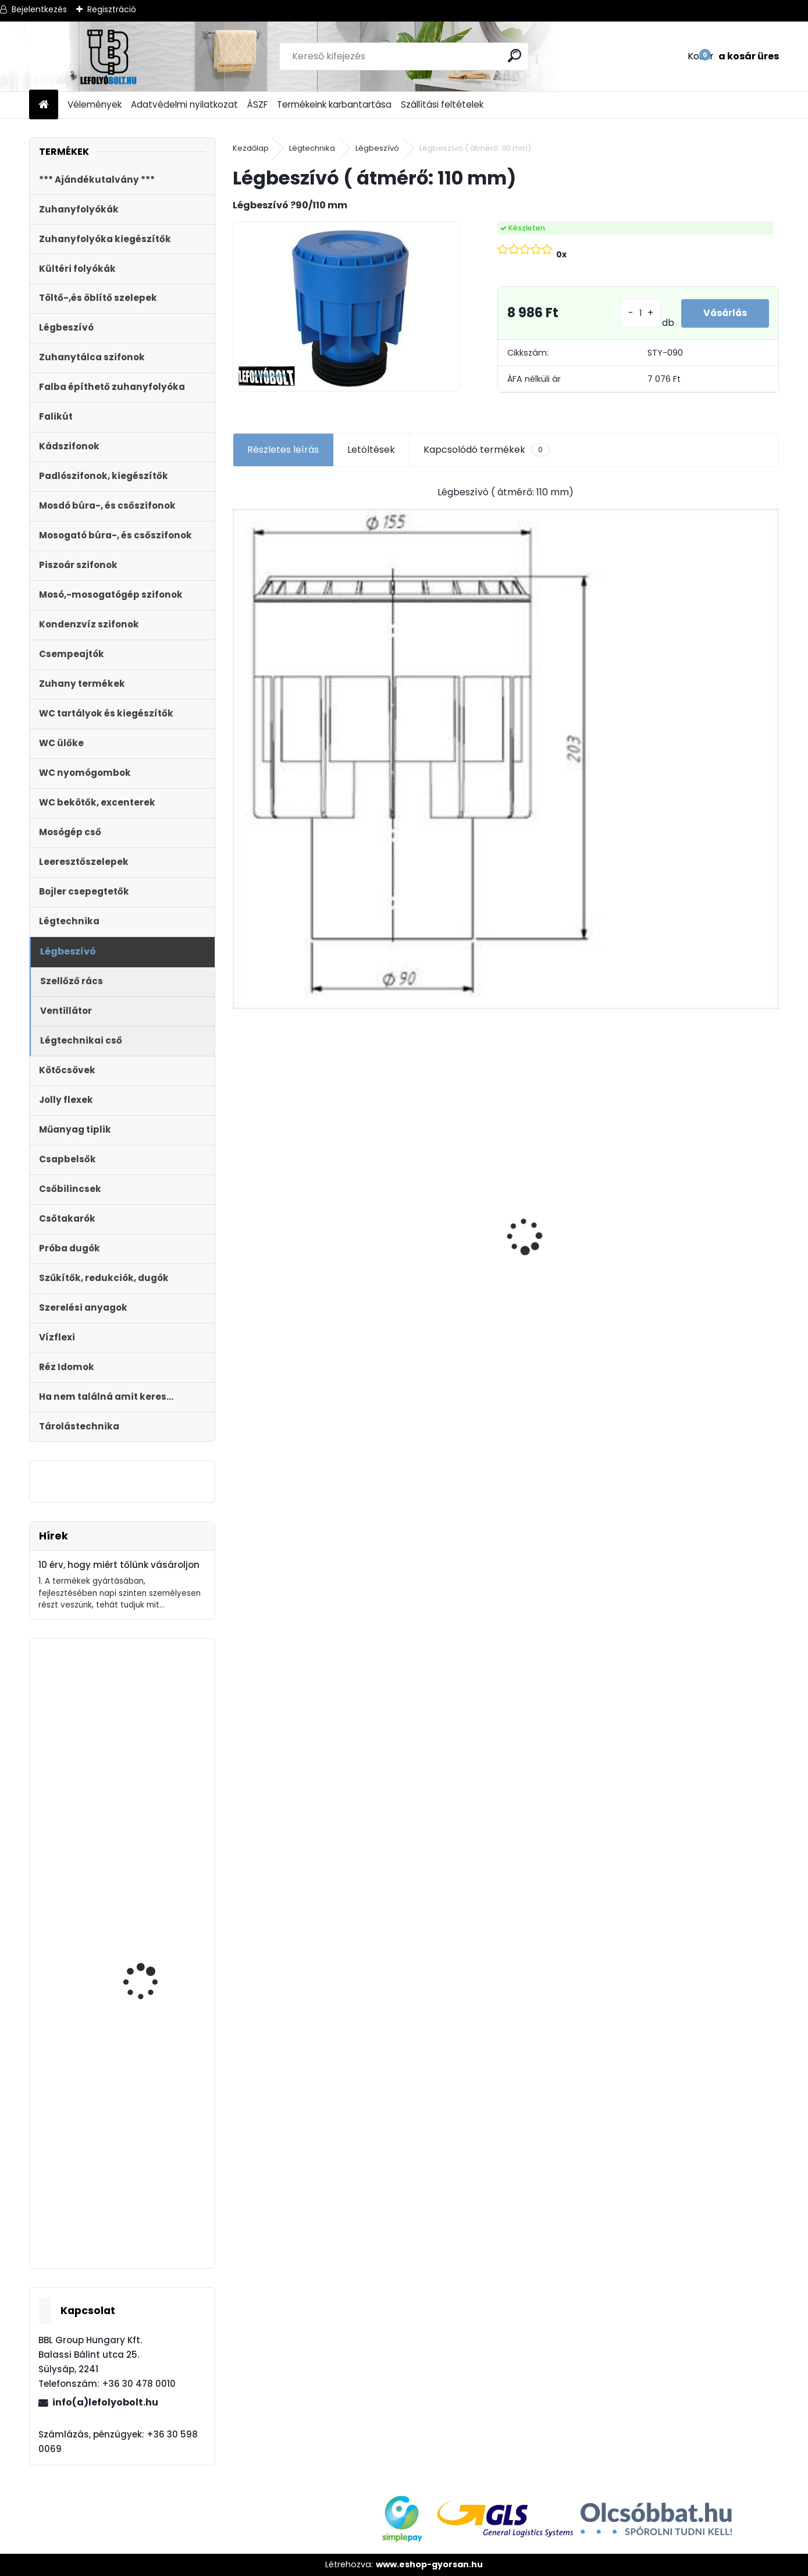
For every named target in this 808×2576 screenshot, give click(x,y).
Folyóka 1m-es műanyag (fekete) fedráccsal (297, 1246)
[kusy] (263, 1331)
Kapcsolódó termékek (486, 450)
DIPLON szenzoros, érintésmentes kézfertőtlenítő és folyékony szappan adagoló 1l (144, 2194)
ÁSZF (257, 104)
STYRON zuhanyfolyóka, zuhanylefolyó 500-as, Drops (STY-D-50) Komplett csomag (567, 1271)
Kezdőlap (251, 148)
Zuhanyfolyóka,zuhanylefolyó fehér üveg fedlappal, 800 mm (120, 1786)
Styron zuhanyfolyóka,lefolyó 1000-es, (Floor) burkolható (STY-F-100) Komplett (430, 1266)
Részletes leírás (283, 449)
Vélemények (94, 104)
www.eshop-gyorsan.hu (429, 2564)
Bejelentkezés (39, 9)
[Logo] (109, 56)
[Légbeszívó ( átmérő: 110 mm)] (346, 306)
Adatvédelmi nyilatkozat (184, 104)
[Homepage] (43, 105)
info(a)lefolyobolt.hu (105, 2402)
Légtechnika (312, 148)
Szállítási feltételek (442, 104)
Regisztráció (111, 9)
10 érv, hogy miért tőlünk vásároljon (119, 1565)
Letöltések (371, 449)
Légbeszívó (377, 148)
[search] (515, 55)
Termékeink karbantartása (334, 104)
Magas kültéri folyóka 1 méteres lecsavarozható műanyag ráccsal (706, 1178)
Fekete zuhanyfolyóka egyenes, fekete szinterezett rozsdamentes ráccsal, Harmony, (153, 1992)
